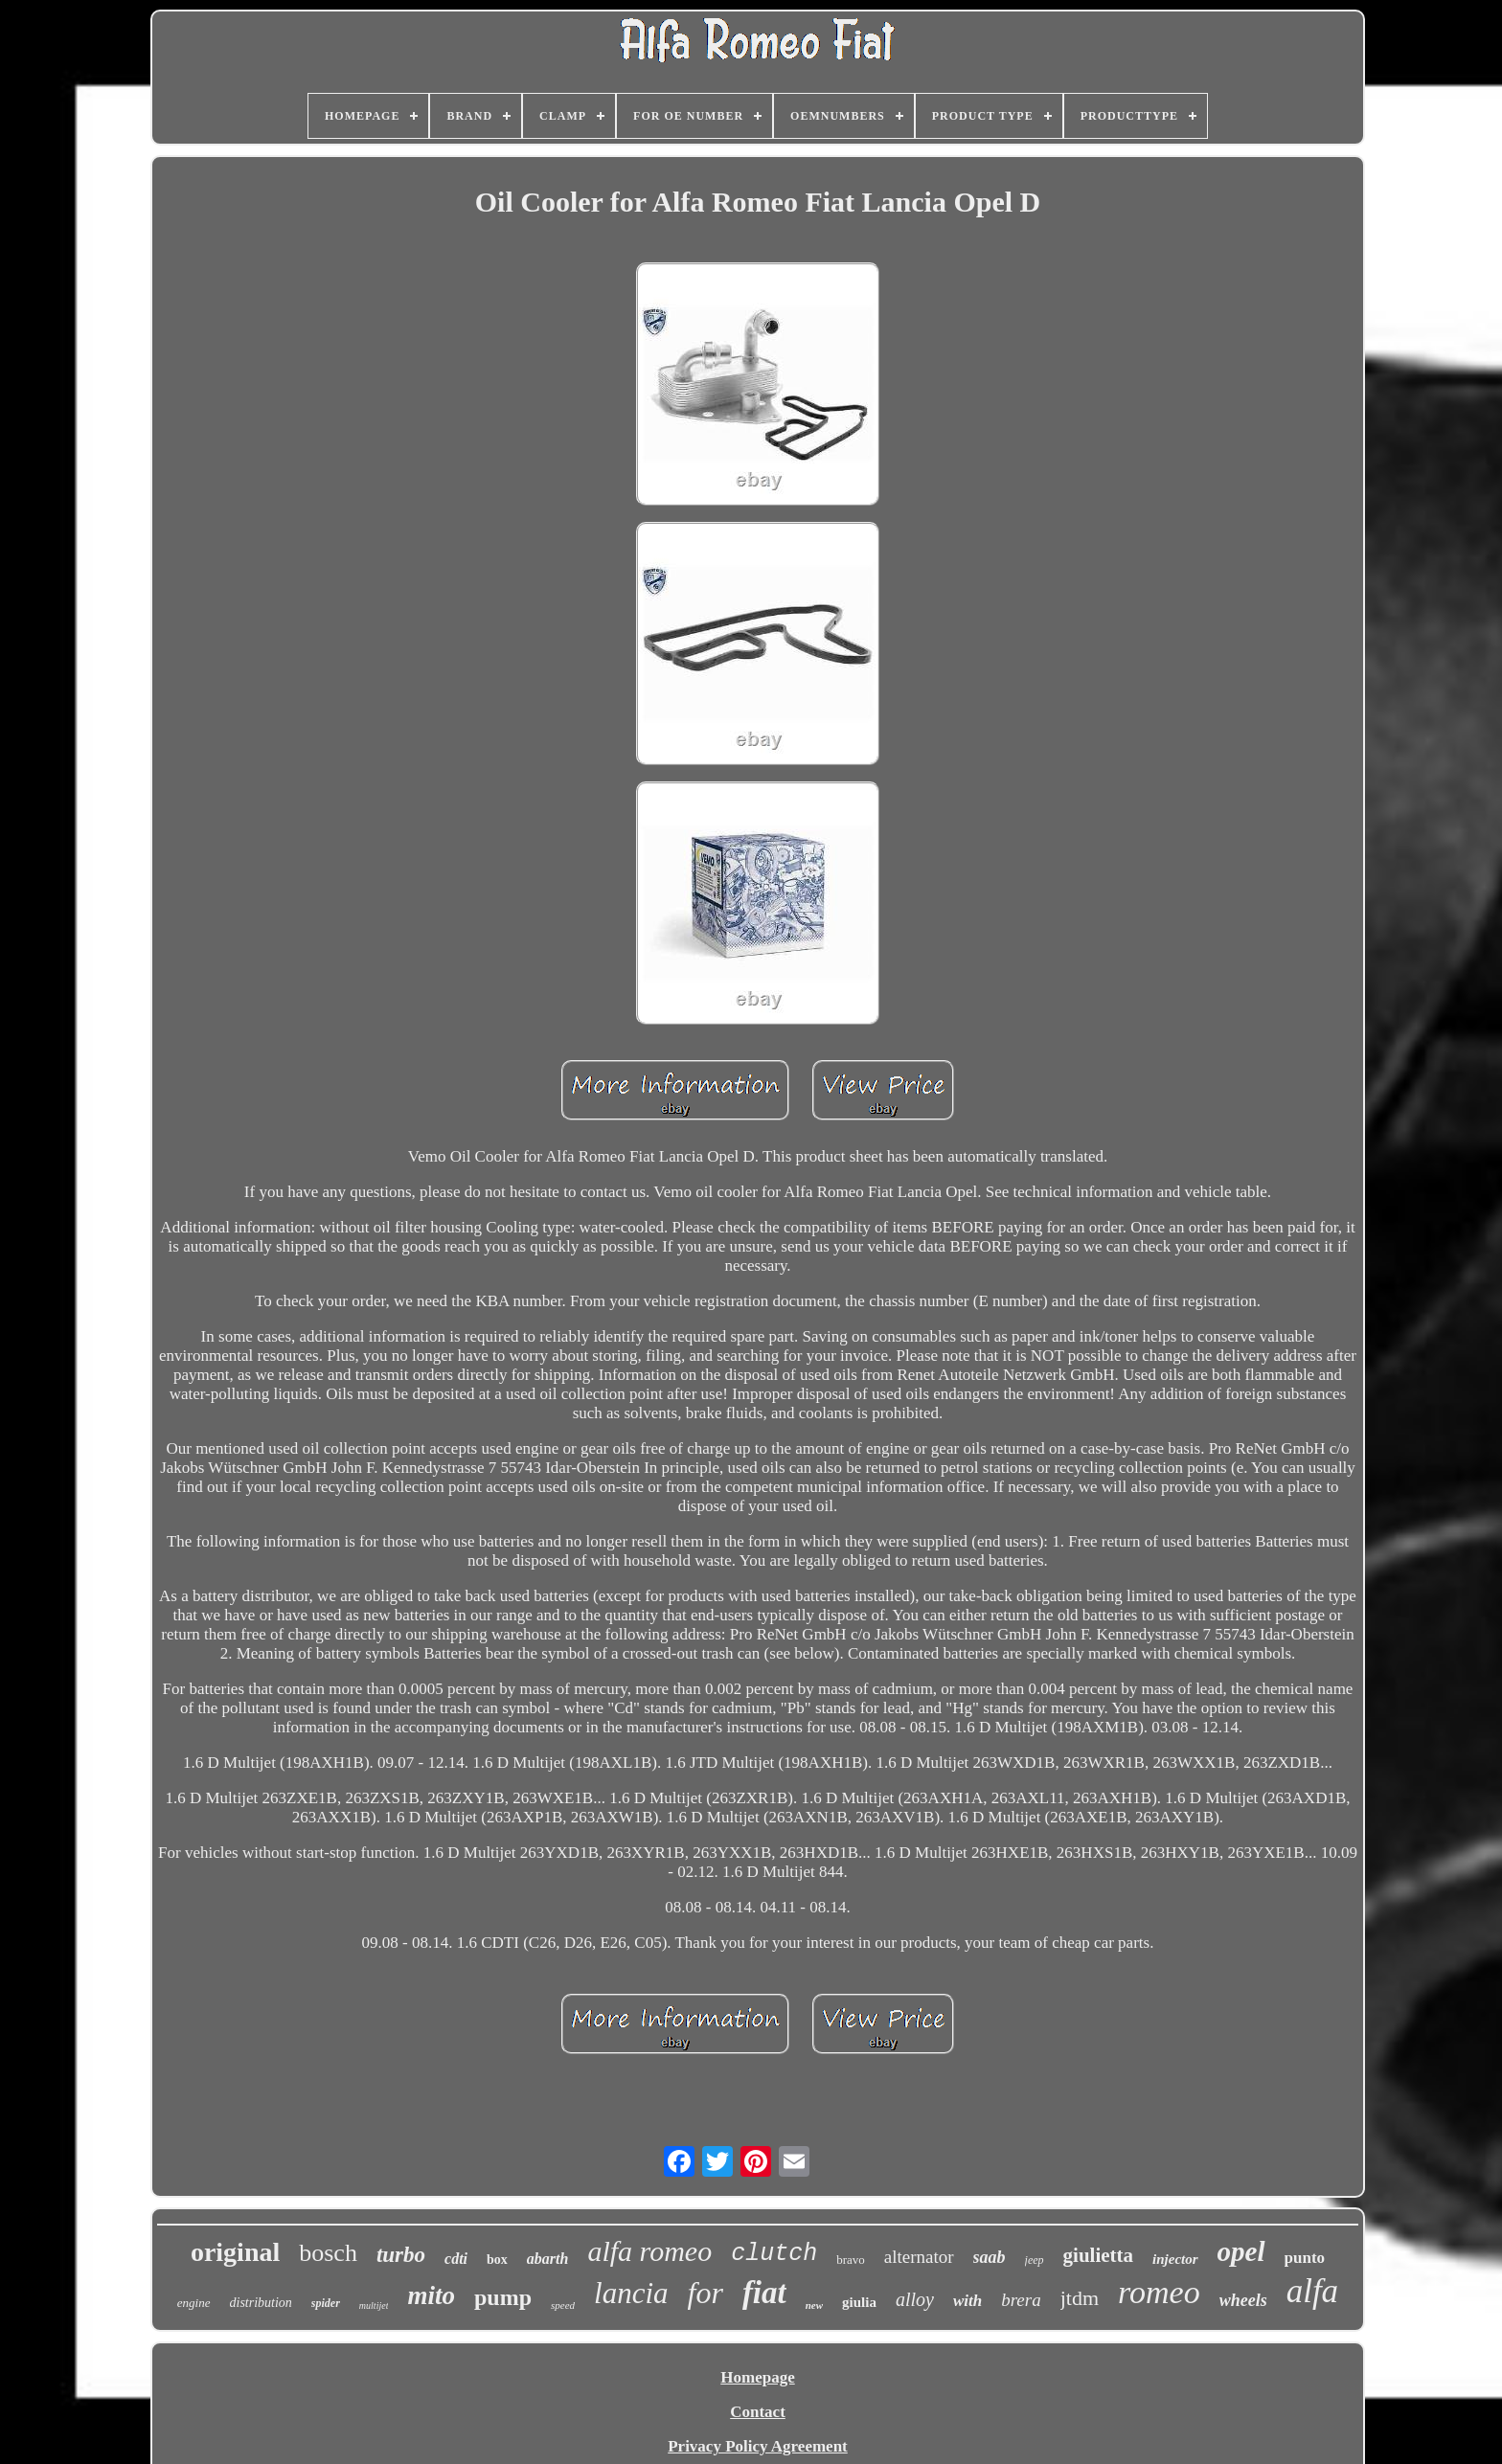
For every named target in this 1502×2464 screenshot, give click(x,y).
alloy (915, 2299)
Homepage (757, 2377)
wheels (1243, 2300)
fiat (764, 2292)
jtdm (1079, 2298)
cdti (455, 2258)
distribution (261, 2302)
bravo (850, 2259)
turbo (400, 2255)
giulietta (1098, 2255)
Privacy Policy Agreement (758, 2446)
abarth (548, 2258)
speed (563, 2305)
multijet (374, 2305)
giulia (859, 2302)
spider (325, 2303)
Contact (757, 2412)
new (814, 2305)
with (967, 2301)
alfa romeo (649, 2251)
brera (1021, 2300)
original (235, 2252)
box (497, 2259)
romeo (1159, 2292)
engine (194, 2302)
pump (503, 2297)
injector (1175, 2259)
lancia (631, 2293)
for (705, 2292)
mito (431, 2295)
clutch (774, 2254)
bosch (328, 2253)
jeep (1034, 2260)
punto (1305, 2258)
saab (989, 2257)
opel (1241, 2251)
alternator (919, 2257)
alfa (1312, 2291)
